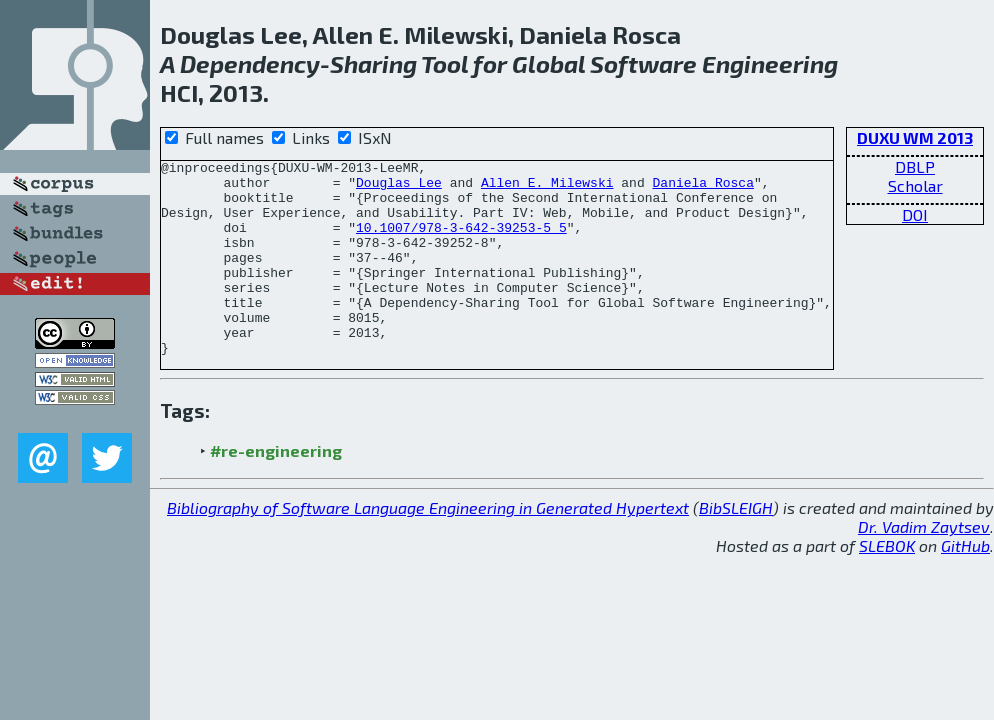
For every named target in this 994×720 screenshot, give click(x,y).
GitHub (965, 584)
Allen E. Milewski (547, 188)
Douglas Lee (399, 188)
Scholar (915, 185)
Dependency (250, 63)
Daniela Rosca (702, 188)
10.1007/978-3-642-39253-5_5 (461, 242)
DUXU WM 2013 (915, 137)
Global (548, 63)
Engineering (770, 63)
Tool (444, 63)
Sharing (373, 63)
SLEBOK (887, 584)
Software (643, 63)
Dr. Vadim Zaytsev (924, 565)
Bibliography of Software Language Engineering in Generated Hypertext (428, 546)
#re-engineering (276, 489)
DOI (915, 214)
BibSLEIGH (736, 546)
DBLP (915, 166)
